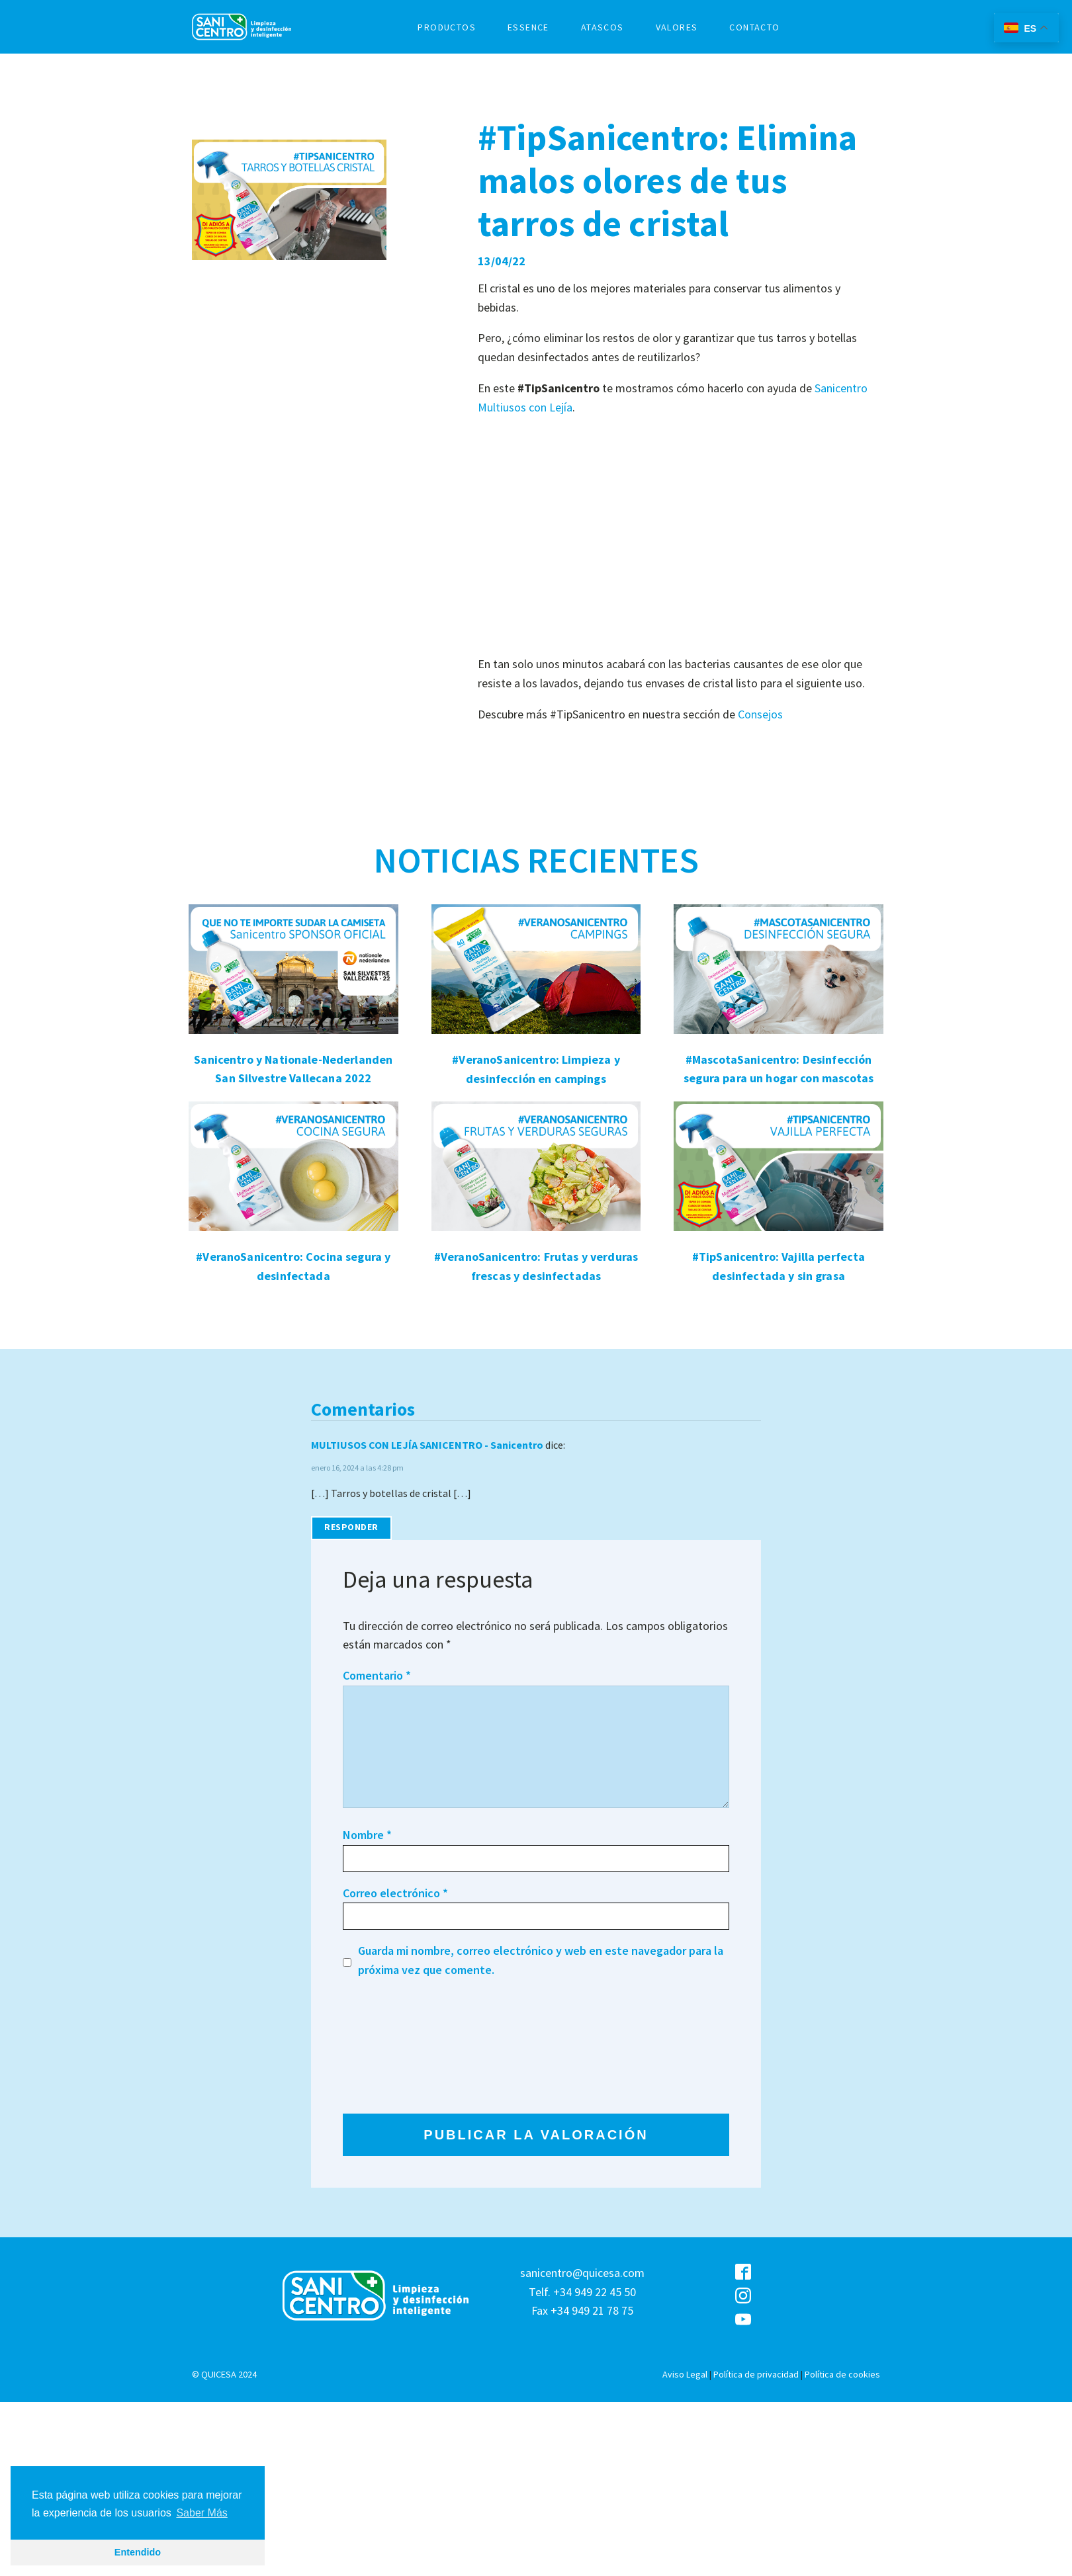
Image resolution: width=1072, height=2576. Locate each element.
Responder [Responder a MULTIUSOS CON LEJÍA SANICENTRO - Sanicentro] (351, 1527)
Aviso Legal (684, 2374)
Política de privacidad (756, 2374)
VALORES (677, 27)
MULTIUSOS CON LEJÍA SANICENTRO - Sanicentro (427, 1444)
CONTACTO (754, 27)
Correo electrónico (395, 1893)
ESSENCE (528, 27)
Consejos (760, 714)
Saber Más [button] (201, 2512)
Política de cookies (842, 2374)
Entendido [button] (137, 2552)
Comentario (377, 1675)
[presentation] (397, 2046)
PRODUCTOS (447, 27)
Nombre (367, 1834)
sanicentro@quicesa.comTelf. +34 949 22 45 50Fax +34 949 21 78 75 (582, 2292)
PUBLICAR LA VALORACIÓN (536, 2135)
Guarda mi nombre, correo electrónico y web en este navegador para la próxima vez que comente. (540, 1960)
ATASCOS (602, 27)
